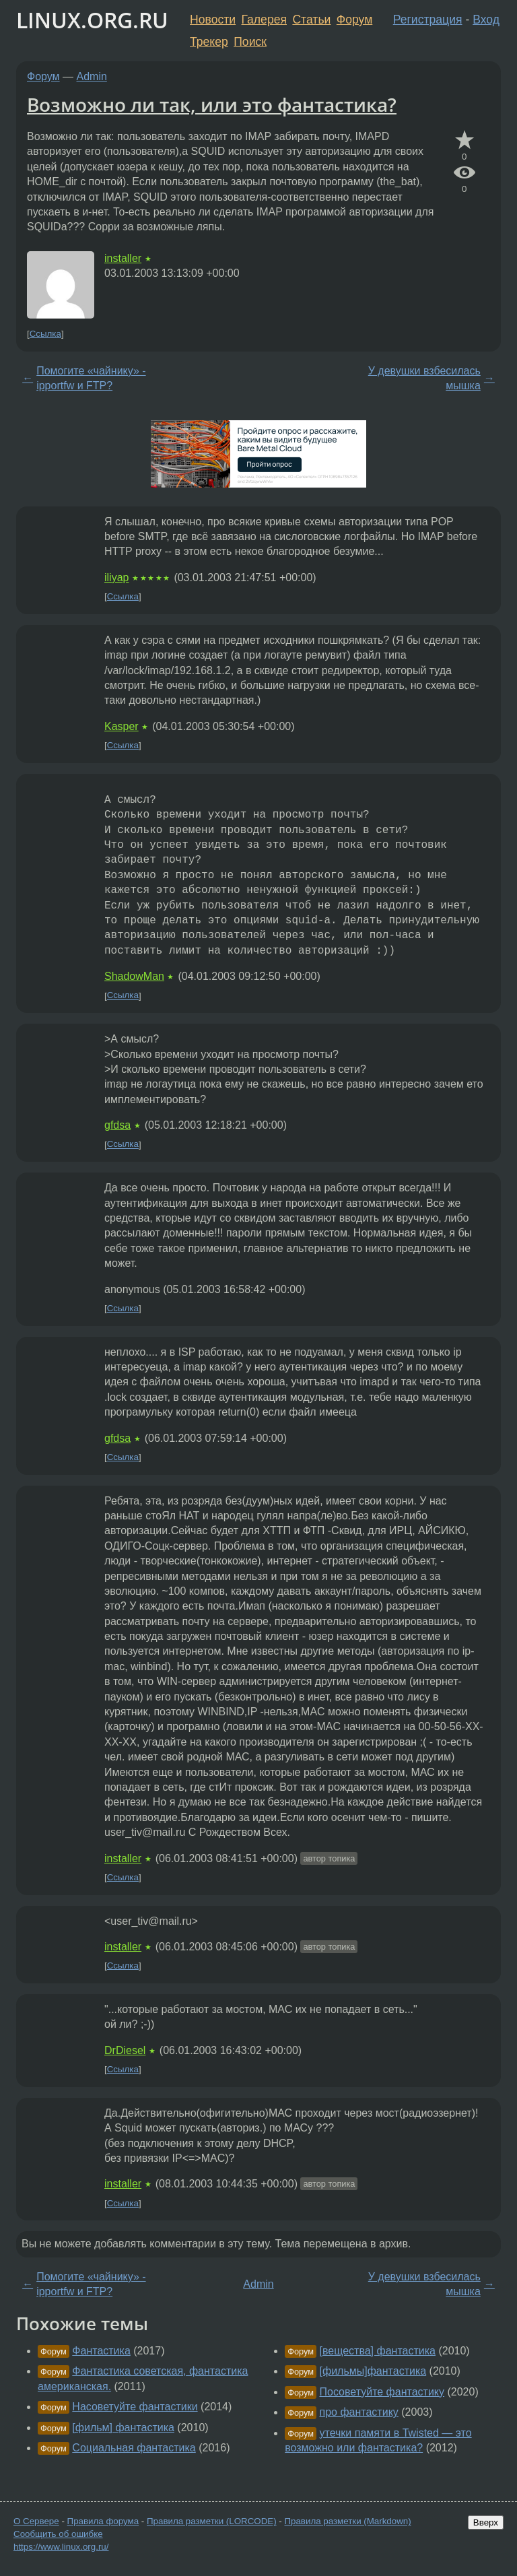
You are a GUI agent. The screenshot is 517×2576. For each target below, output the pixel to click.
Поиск (250, 41)
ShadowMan (134, 976)
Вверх (485, 2522)
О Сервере (36, 2521)
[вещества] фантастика (378, 2350)
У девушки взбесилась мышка (424, 378)
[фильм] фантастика (123, 2427)
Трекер (209, 41)
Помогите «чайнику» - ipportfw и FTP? (90, 378)
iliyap (116, 577)
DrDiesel (124, 2050)
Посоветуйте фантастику (382, 2392)
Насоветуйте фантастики (134, 2406)
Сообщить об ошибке (58, 2534)
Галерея (264, 19)
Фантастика (101, 2350)
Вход (486, 19)
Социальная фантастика (133, 2447)
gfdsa (117, 1125)
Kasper (121, 726)
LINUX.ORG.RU (92, 19)
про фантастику (359, 2412)
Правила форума (103, 2521)
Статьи (311, 19)
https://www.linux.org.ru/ (60, 2547)
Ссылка (45, 334)
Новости (213, 19)
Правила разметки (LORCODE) (212, 2521)
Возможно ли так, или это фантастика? (212, 104)
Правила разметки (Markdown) (347, 2521)
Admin (92, 76)
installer (122, 258)
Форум (354, 19)
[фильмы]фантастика (373, 2371)
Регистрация (427, 19)
